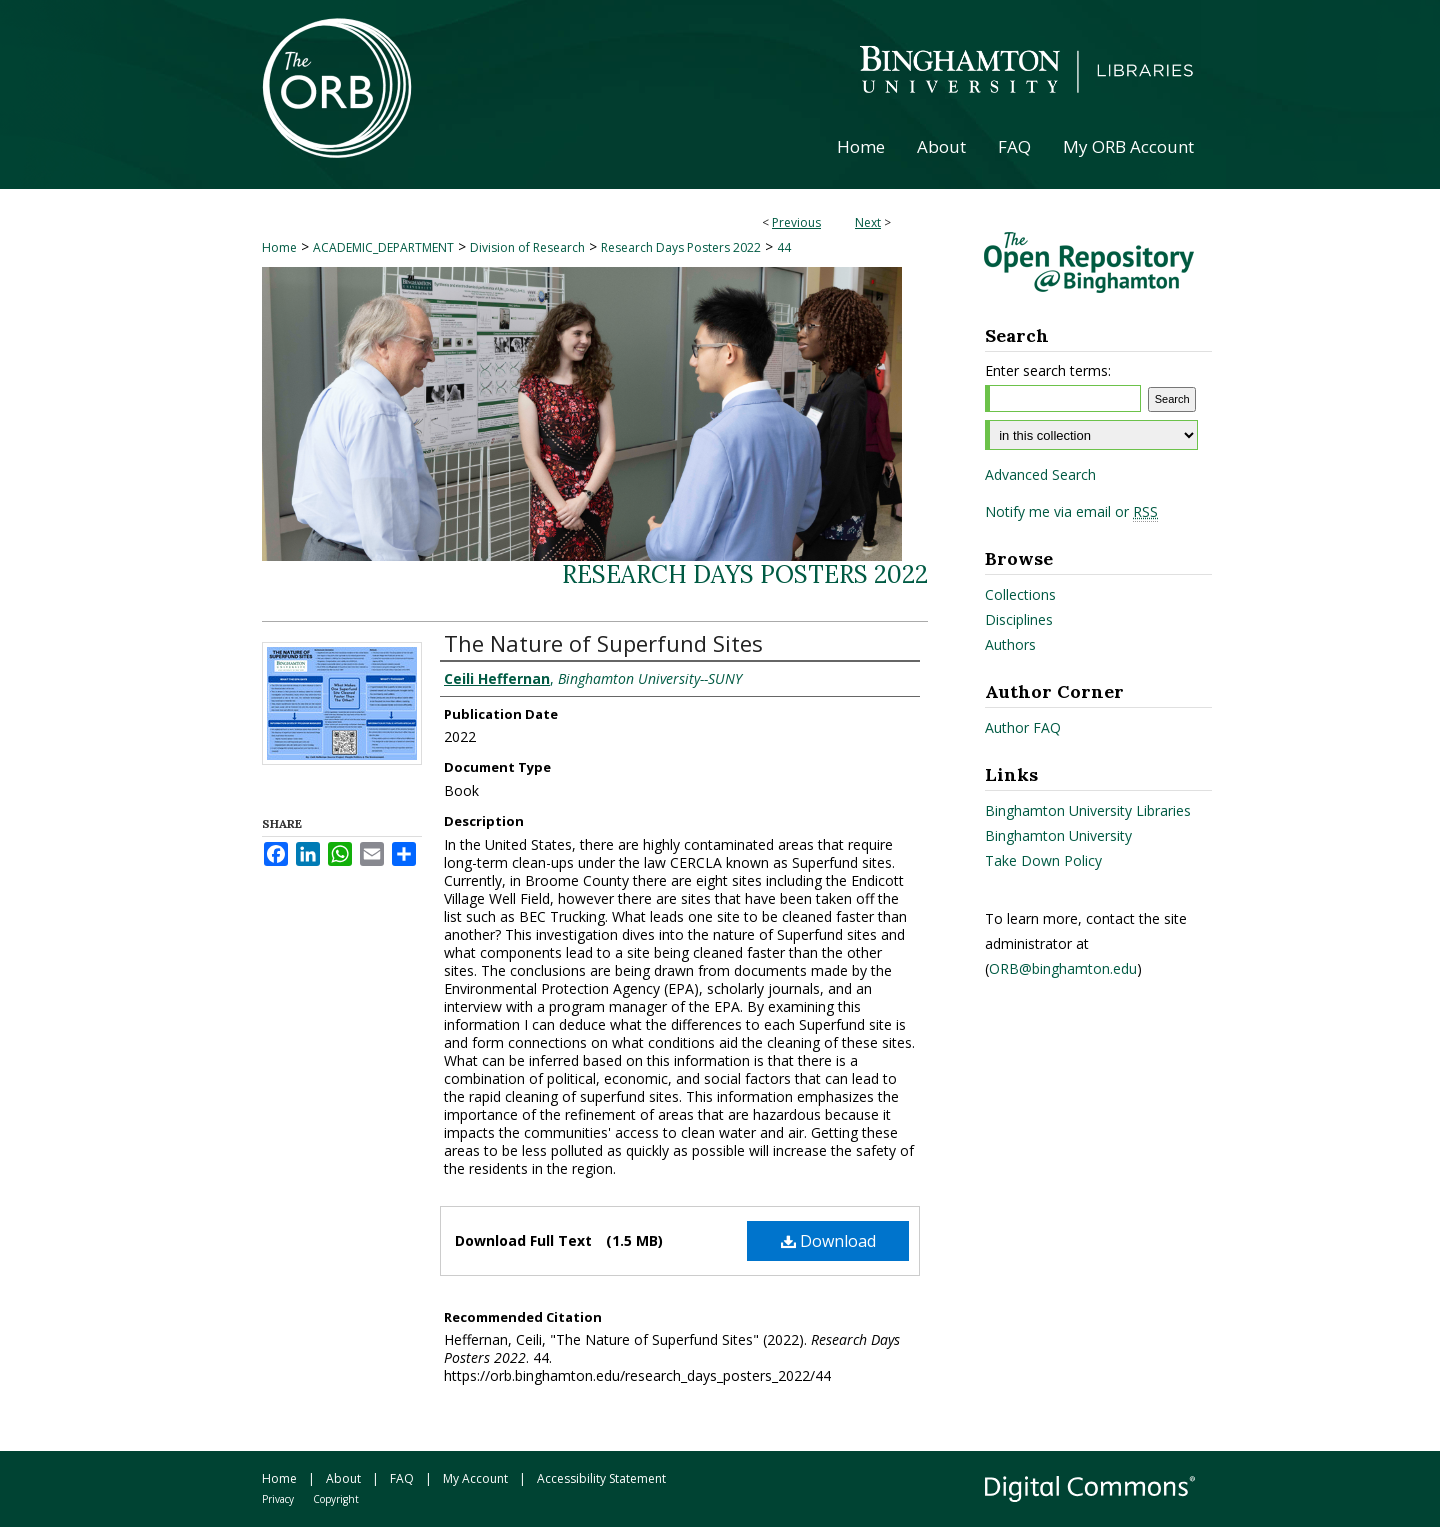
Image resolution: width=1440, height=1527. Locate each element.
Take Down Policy (1043, 860)
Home (279, 247)
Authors (1010, 644)
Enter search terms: (1048, 370)
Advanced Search (1040, 474)
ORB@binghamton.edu (1063, 968)
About (343, 1478)
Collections (1020, 594)
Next (868, 222)
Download (828, 1241)
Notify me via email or (1071, 512)
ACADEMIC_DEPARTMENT (383, 247)
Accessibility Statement (601, 1478)
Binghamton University (1058, 835)
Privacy (278, 1499)
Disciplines (1019, 619)
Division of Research (527, 247)
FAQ (402, 1478)
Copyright (336, 1499)
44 (784, 247)
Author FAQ (1023, 727)
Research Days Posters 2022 (681, 247)
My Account (475, 1478)
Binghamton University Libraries (1088, 810)
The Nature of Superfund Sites (603, 643)
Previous (796, 222)
